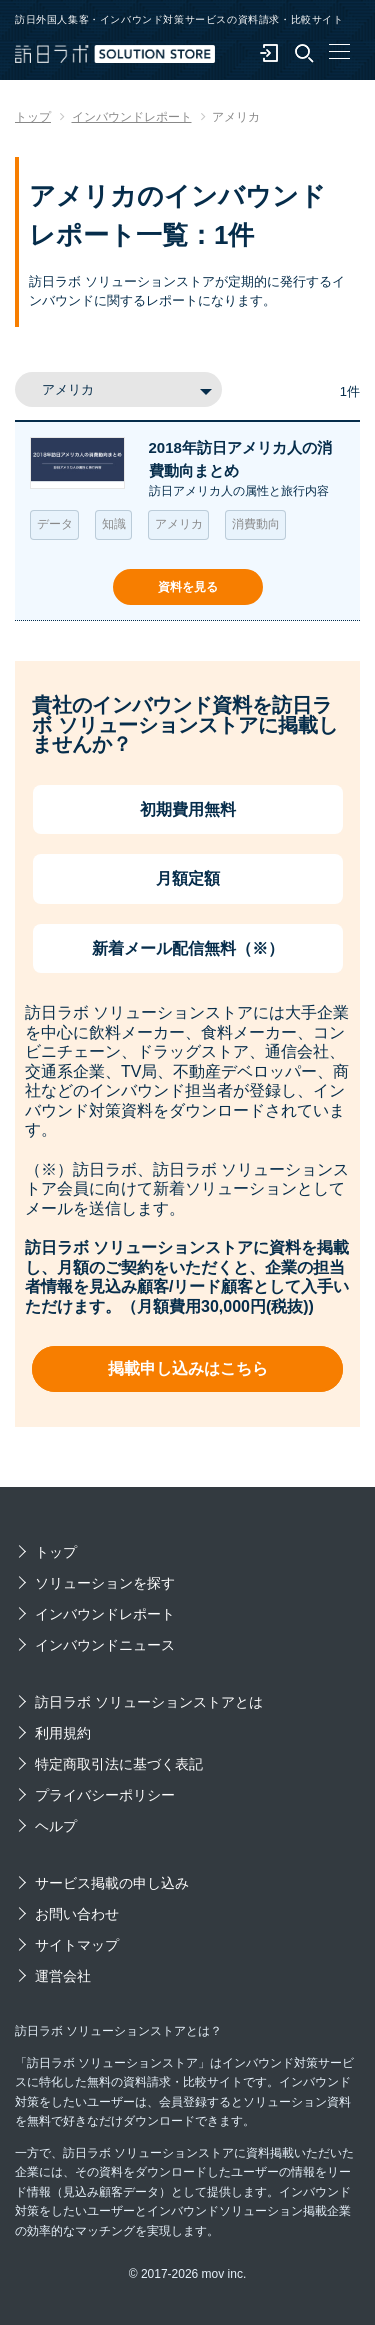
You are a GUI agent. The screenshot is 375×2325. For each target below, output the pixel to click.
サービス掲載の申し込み (112, 1883)
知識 (114, 524)
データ (55, 524)
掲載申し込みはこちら (188, 1368)
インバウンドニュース (105, 1645)
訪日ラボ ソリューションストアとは (149, 1702)
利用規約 (63, 1733)
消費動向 (256, 524)
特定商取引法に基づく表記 (119, 1764)
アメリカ (179, 524)
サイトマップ (77, 1945)
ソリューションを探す (105, 1583)
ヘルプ (56, 1826)
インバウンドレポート (105, 1614)
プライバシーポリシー (105, 1795)
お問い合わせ (77, 1914)
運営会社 (63, 1976)
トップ (56, 1552)
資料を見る (188, 587)
